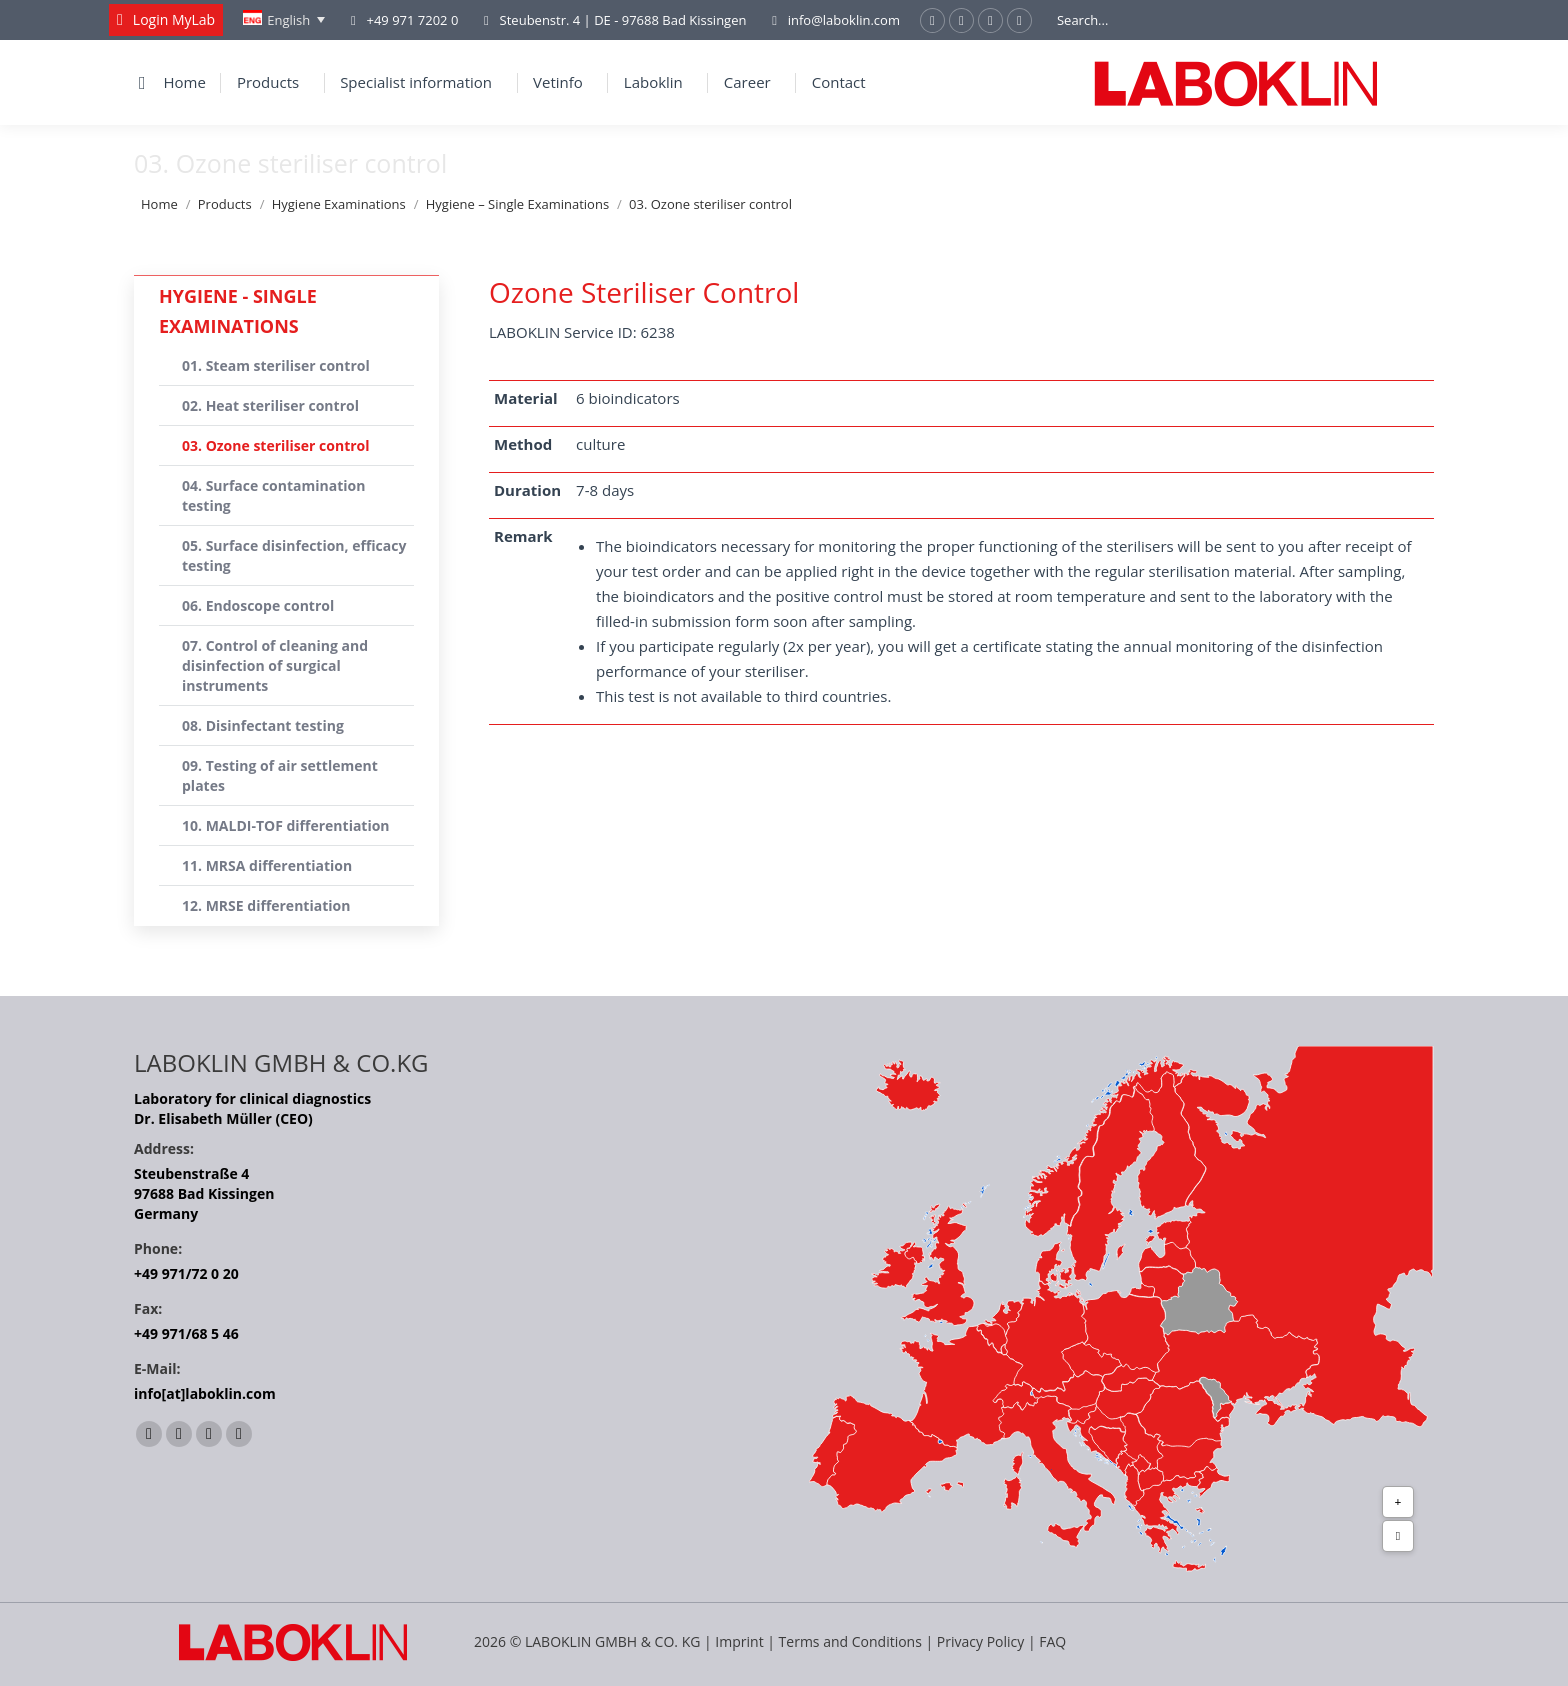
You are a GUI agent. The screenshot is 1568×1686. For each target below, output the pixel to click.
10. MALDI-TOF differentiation (286, 825)
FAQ (1052, 1641)
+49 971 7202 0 (412, 20)
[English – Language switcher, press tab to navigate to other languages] (284, 20)
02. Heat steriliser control (270, 405)
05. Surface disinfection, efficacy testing (294, 555)
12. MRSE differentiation (266, 905)
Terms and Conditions (852, 1641)
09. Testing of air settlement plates (280, 775)
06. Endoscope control (258, 605)
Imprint (739, 1641)
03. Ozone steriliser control (276, 445)
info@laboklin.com (833, 20)
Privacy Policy (980, 1641)
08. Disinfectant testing (263, 725)
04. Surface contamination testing (273, 495)
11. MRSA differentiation (267, 865)
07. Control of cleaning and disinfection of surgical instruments (275, 665)
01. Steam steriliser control (276, 365)
